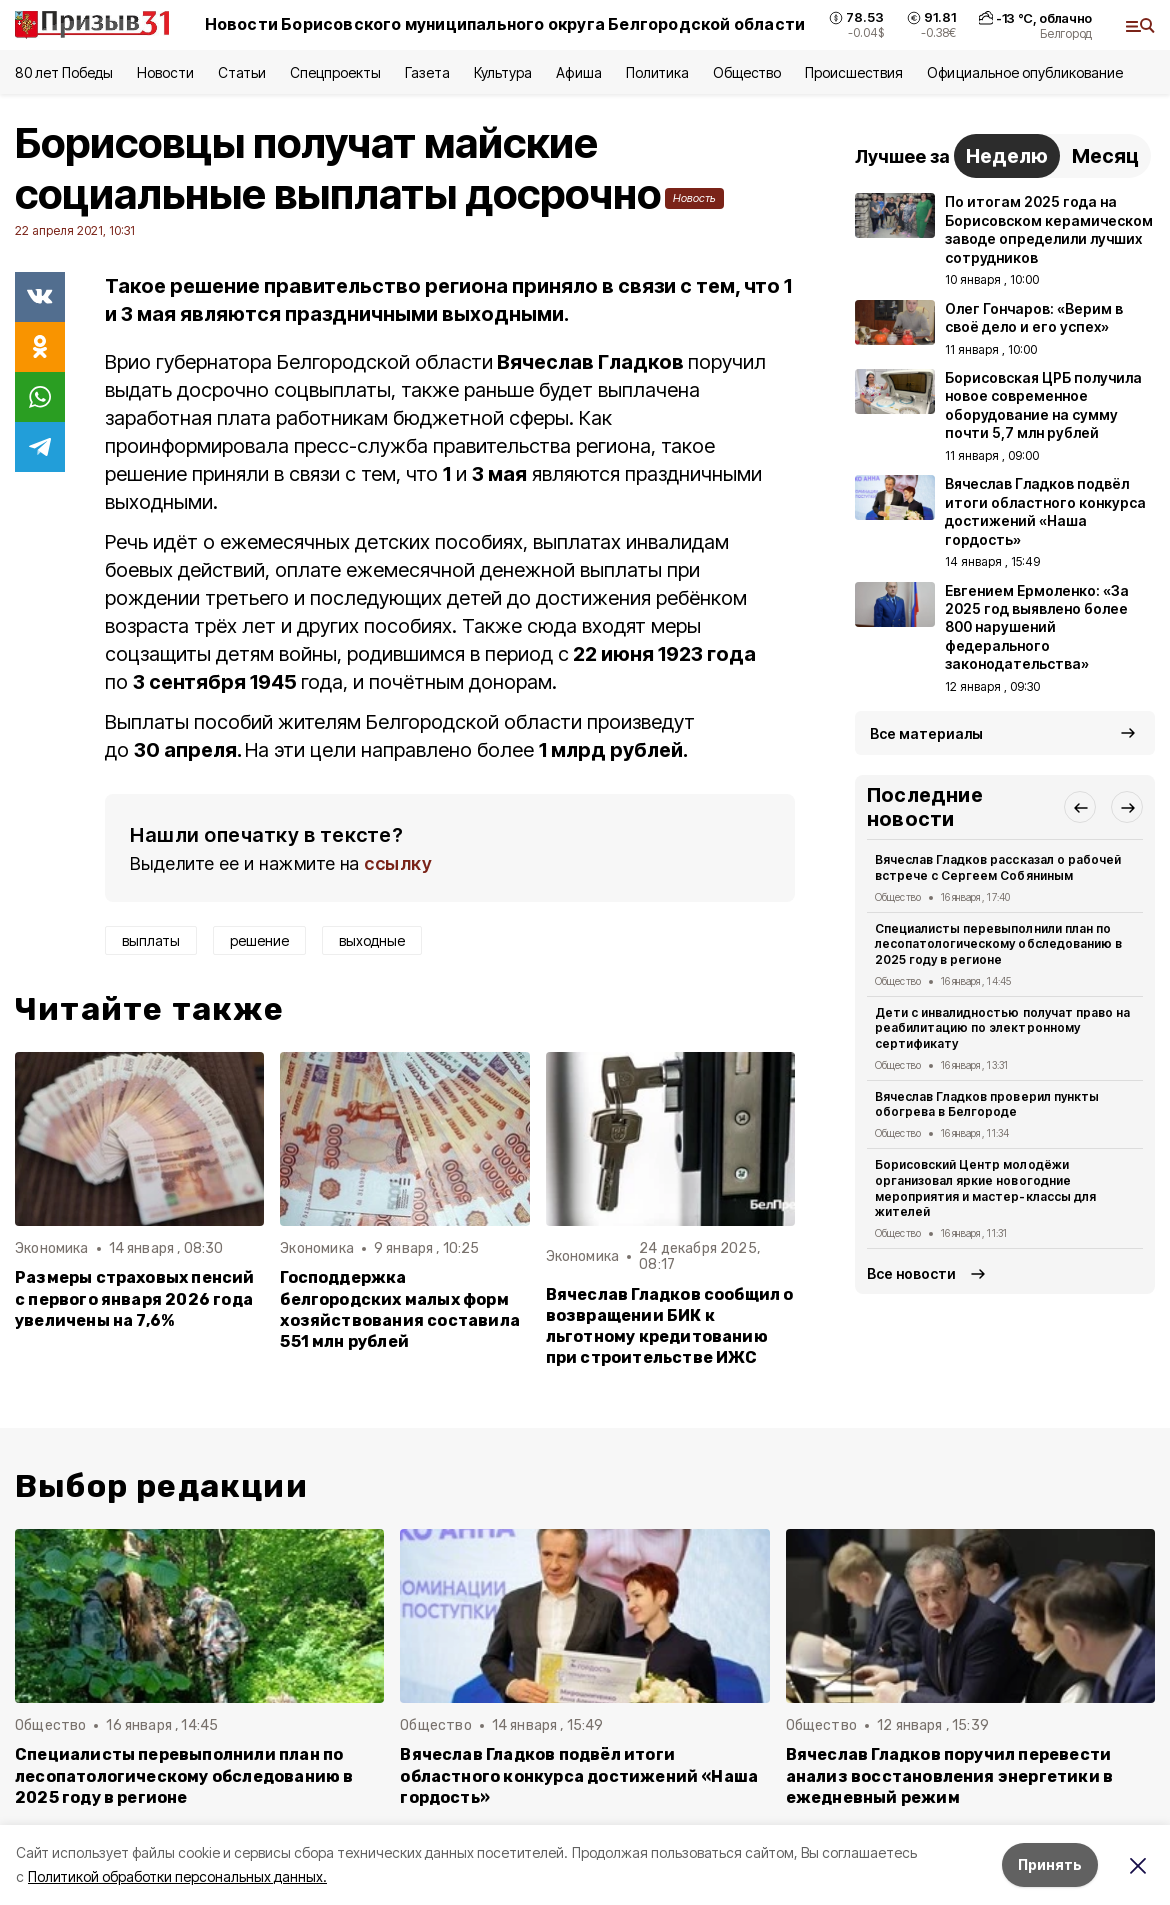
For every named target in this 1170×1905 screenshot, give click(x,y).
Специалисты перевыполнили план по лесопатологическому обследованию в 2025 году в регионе (998, 944)
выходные (372, 940)
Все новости (911, 1273)
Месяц (1105, 156)
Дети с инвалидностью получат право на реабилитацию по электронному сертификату (1002, 1028)
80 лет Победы (64, 72)
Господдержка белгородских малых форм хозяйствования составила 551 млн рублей (400, 1309)
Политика (657, 72)
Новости (165, 72)
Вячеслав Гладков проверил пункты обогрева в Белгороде (987, 1104)
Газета (427, 72)
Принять (1050, 1864)
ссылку (398, 863)
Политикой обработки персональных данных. (177, 1876)
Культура (503, 72)
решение (259, 940)
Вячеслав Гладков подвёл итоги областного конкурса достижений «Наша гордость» (579, 1775)
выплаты (151, 940)
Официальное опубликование (1025, 72)
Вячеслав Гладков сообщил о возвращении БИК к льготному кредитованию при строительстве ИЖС (670, 1326)
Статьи (242, 72)
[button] (1080, 807)
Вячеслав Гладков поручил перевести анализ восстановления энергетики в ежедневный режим (950, 1775)
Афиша (578, 72)
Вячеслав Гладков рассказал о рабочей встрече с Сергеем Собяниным (998, 867)
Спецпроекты (335, 72)
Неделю (1007, 156)
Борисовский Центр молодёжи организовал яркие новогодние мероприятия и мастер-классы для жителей (985, 1188)
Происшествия (854, 72)
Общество (747, 72)
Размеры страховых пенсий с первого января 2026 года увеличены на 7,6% (135, 1298)
